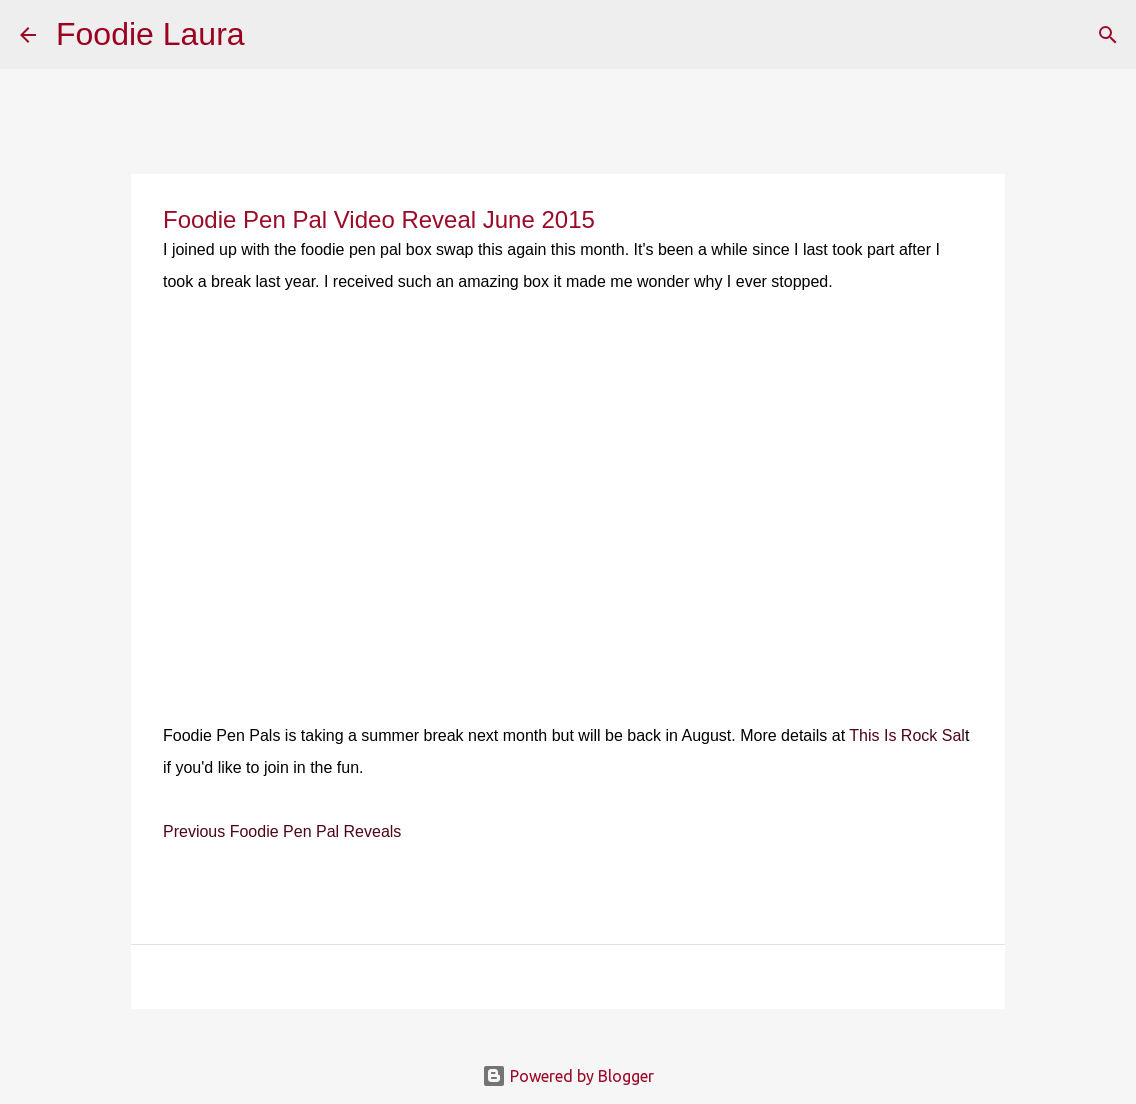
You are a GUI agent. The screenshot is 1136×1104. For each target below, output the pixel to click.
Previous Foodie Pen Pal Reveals (282, 831)
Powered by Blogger (568, 1076)
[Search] (273, 35)
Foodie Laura (150, 34)
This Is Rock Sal (907, 735)
